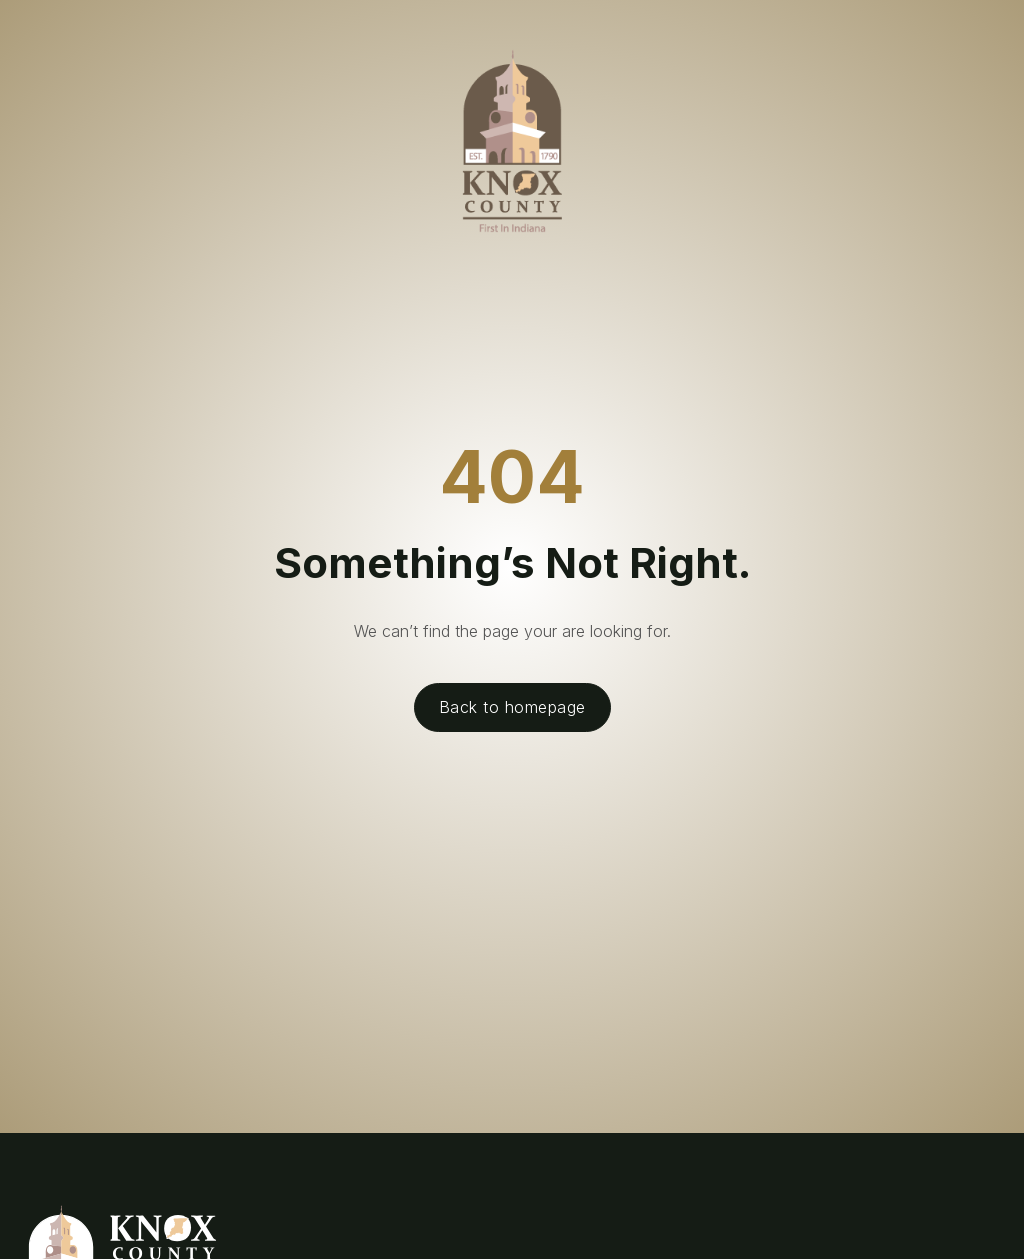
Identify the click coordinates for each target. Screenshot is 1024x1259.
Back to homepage (512, 707)
